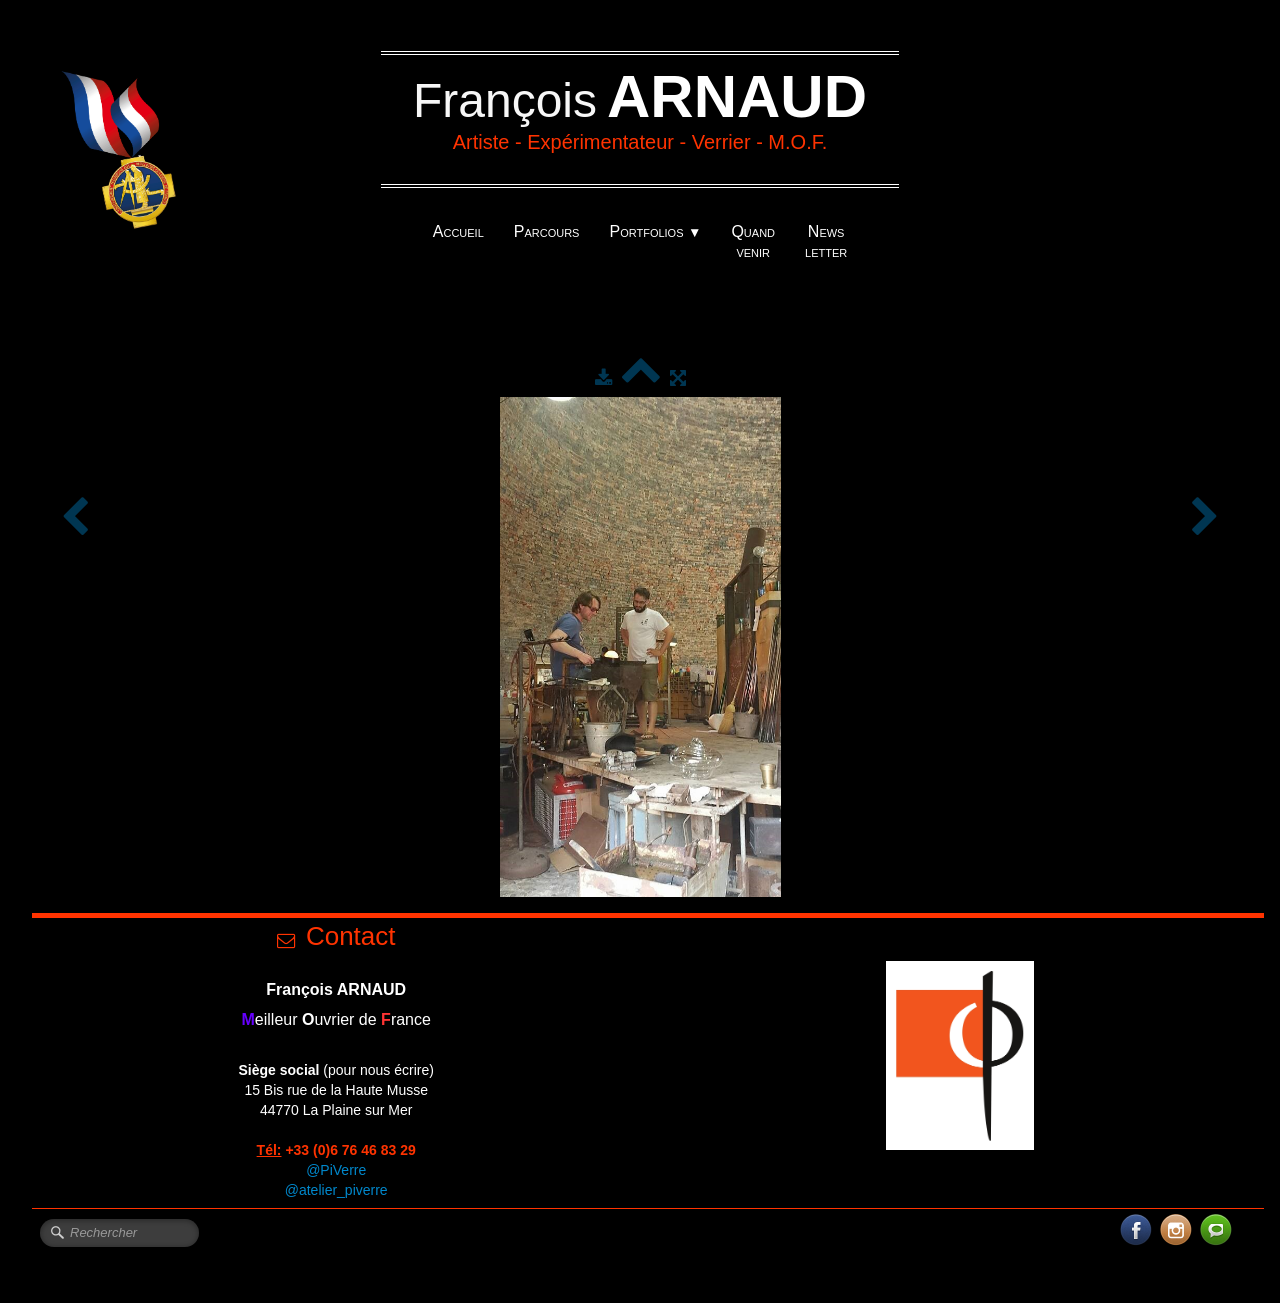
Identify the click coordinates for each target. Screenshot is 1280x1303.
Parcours (547, 231)
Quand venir (753, 241)
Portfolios (655, 231)
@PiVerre (336, 1170)
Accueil (458, 231)
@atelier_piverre (336, 1190)
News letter (826, 241)
